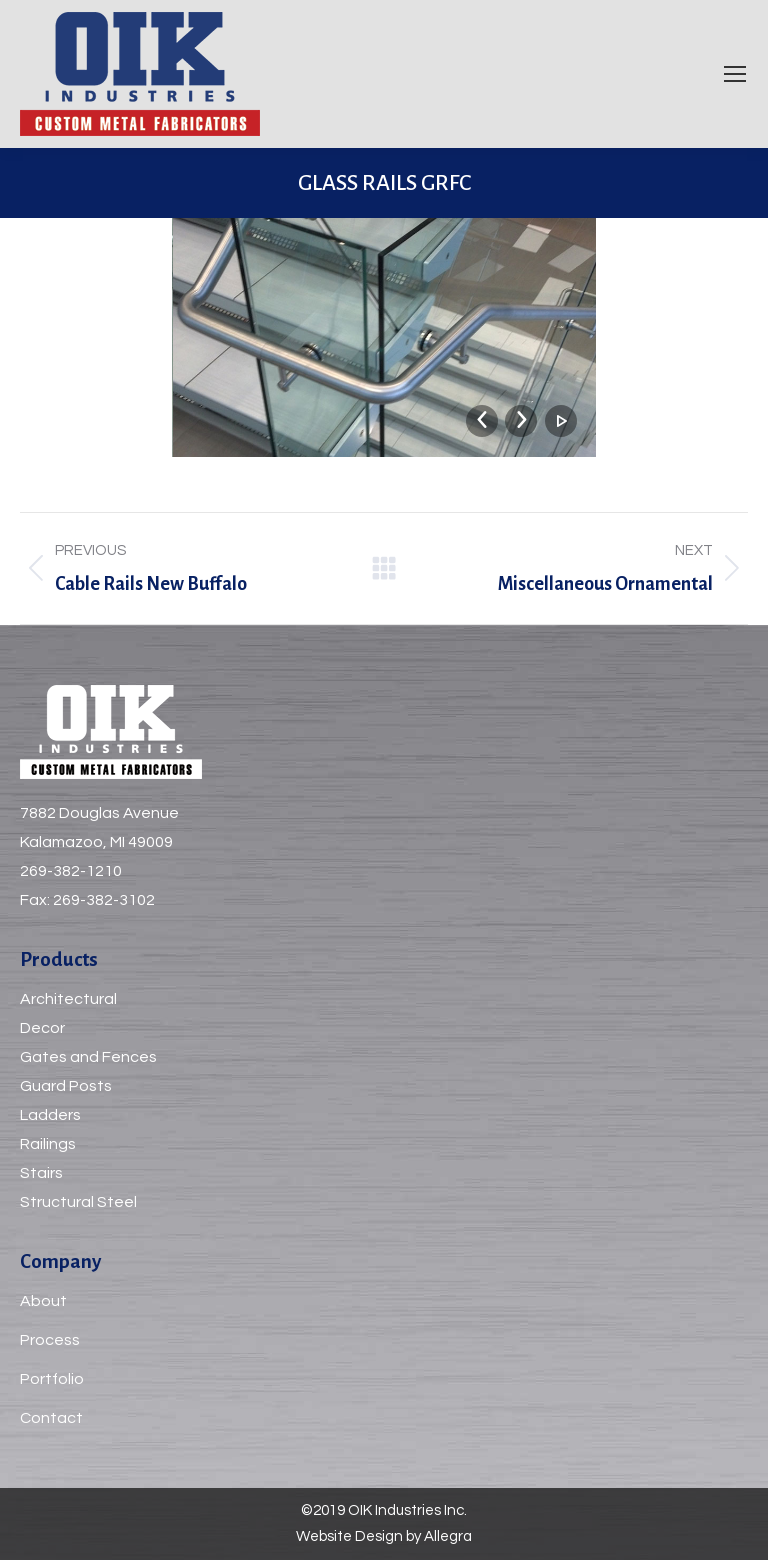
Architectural (68, 999)
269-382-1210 (71, 871)
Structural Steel (78, 1202)
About (43, 1301)
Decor (42, 1028)
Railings (48, 1144)
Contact (51, 1418)
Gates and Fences (88, 1057)
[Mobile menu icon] (735, 74)
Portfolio (52, 1379)
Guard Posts (66, 1086)
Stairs (41, 1173)
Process (50, 1340)
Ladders (50, 1115)
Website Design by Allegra (384, 1536)
